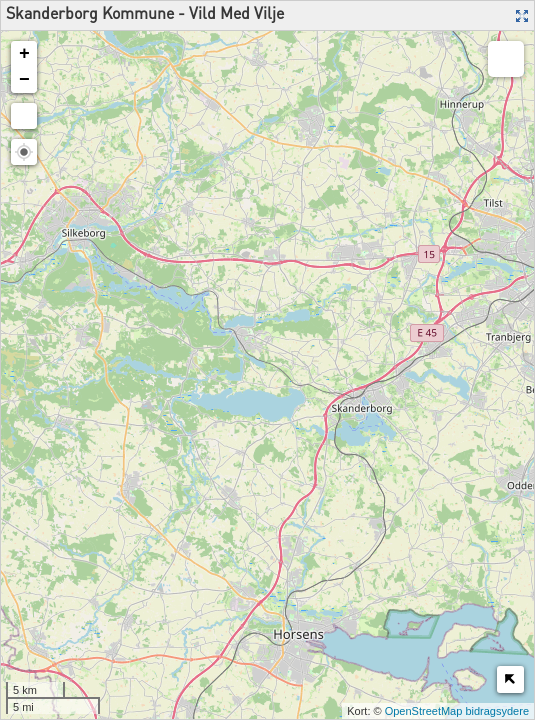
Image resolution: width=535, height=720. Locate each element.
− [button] (24, 80)
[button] (24, 152)
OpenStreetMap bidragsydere (457, 711)
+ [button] (24, 54)
